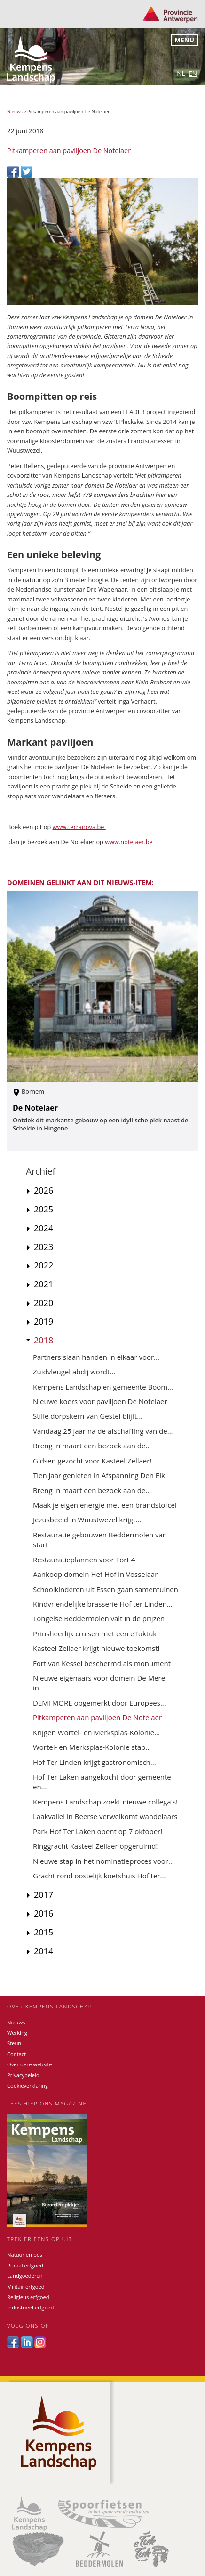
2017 (43, 1894)
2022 (43, 1265)
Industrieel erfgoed (30, 2307)
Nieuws (15, 111)
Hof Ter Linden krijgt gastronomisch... (94, 1762)
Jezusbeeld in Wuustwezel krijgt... (87, 1519)
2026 (43, 1190)
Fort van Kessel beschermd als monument (102, 1663)
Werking (17, 2032)
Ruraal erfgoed (25, 2265)
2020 (43, 1302)
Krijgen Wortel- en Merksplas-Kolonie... (96, 1732)
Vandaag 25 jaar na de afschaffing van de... (103, 1431)
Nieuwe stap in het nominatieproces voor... (103, 1861)
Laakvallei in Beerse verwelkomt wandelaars (105, 1816)
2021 (43, 1284)
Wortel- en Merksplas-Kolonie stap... (92, 1747)
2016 (43, 1913)
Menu (184, 39)
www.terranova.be (79, 826)
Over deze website (29, 2064)
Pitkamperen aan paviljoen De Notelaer (97, 1717)
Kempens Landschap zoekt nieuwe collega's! (105, 1801)
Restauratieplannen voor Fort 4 (84, 1559)
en (193, 73)
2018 (43, 1340)
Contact (16, 2053)
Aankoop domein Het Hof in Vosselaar (95, 1574)
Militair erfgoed (26, 2286)
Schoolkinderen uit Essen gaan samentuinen (105, 1589)
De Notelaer (35, 1108)
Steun (14, 2043)
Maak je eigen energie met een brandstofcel (105, 1505)
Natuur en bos (24, 2254)
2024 (43, 1228)
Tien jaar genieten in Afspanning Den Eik (99, 1475)
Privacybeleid (23, 2075)
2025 (43, 1209)
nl (181, 73)
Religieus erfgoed (28, 2296)
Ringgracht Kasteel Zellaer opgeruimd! (95, 1846)
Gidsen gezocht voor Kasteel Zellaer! (92, 1460)
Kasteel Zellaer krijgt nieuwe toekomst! (96, 1648)
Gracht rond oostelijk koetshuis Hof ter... (99, 1875)
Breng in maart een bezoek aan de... (92, 1445)
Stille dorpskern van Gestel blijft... (87, 1416)
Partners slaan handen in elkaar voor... (96, 1357)
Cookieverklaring (27, 2085)
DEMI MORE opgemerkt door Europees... (99, 1702)
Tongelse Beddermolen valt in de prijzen (99, 1618)
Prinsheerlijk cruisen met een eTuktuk (95, 1633)
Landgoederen (25, 2275)
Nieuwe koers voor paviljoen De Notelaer (100, 1401)
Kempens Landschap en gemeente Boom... (103, 1386)
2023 (43, 1246)
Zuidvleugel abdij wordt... (74, 1371)
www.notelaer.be (129, 841)
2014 (43, 1951)
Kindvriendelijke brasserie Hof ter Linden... (102, 1604)
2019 (43, 1321)
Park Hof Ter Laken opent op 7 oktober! (97, 1831)
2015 (43, 1932)
